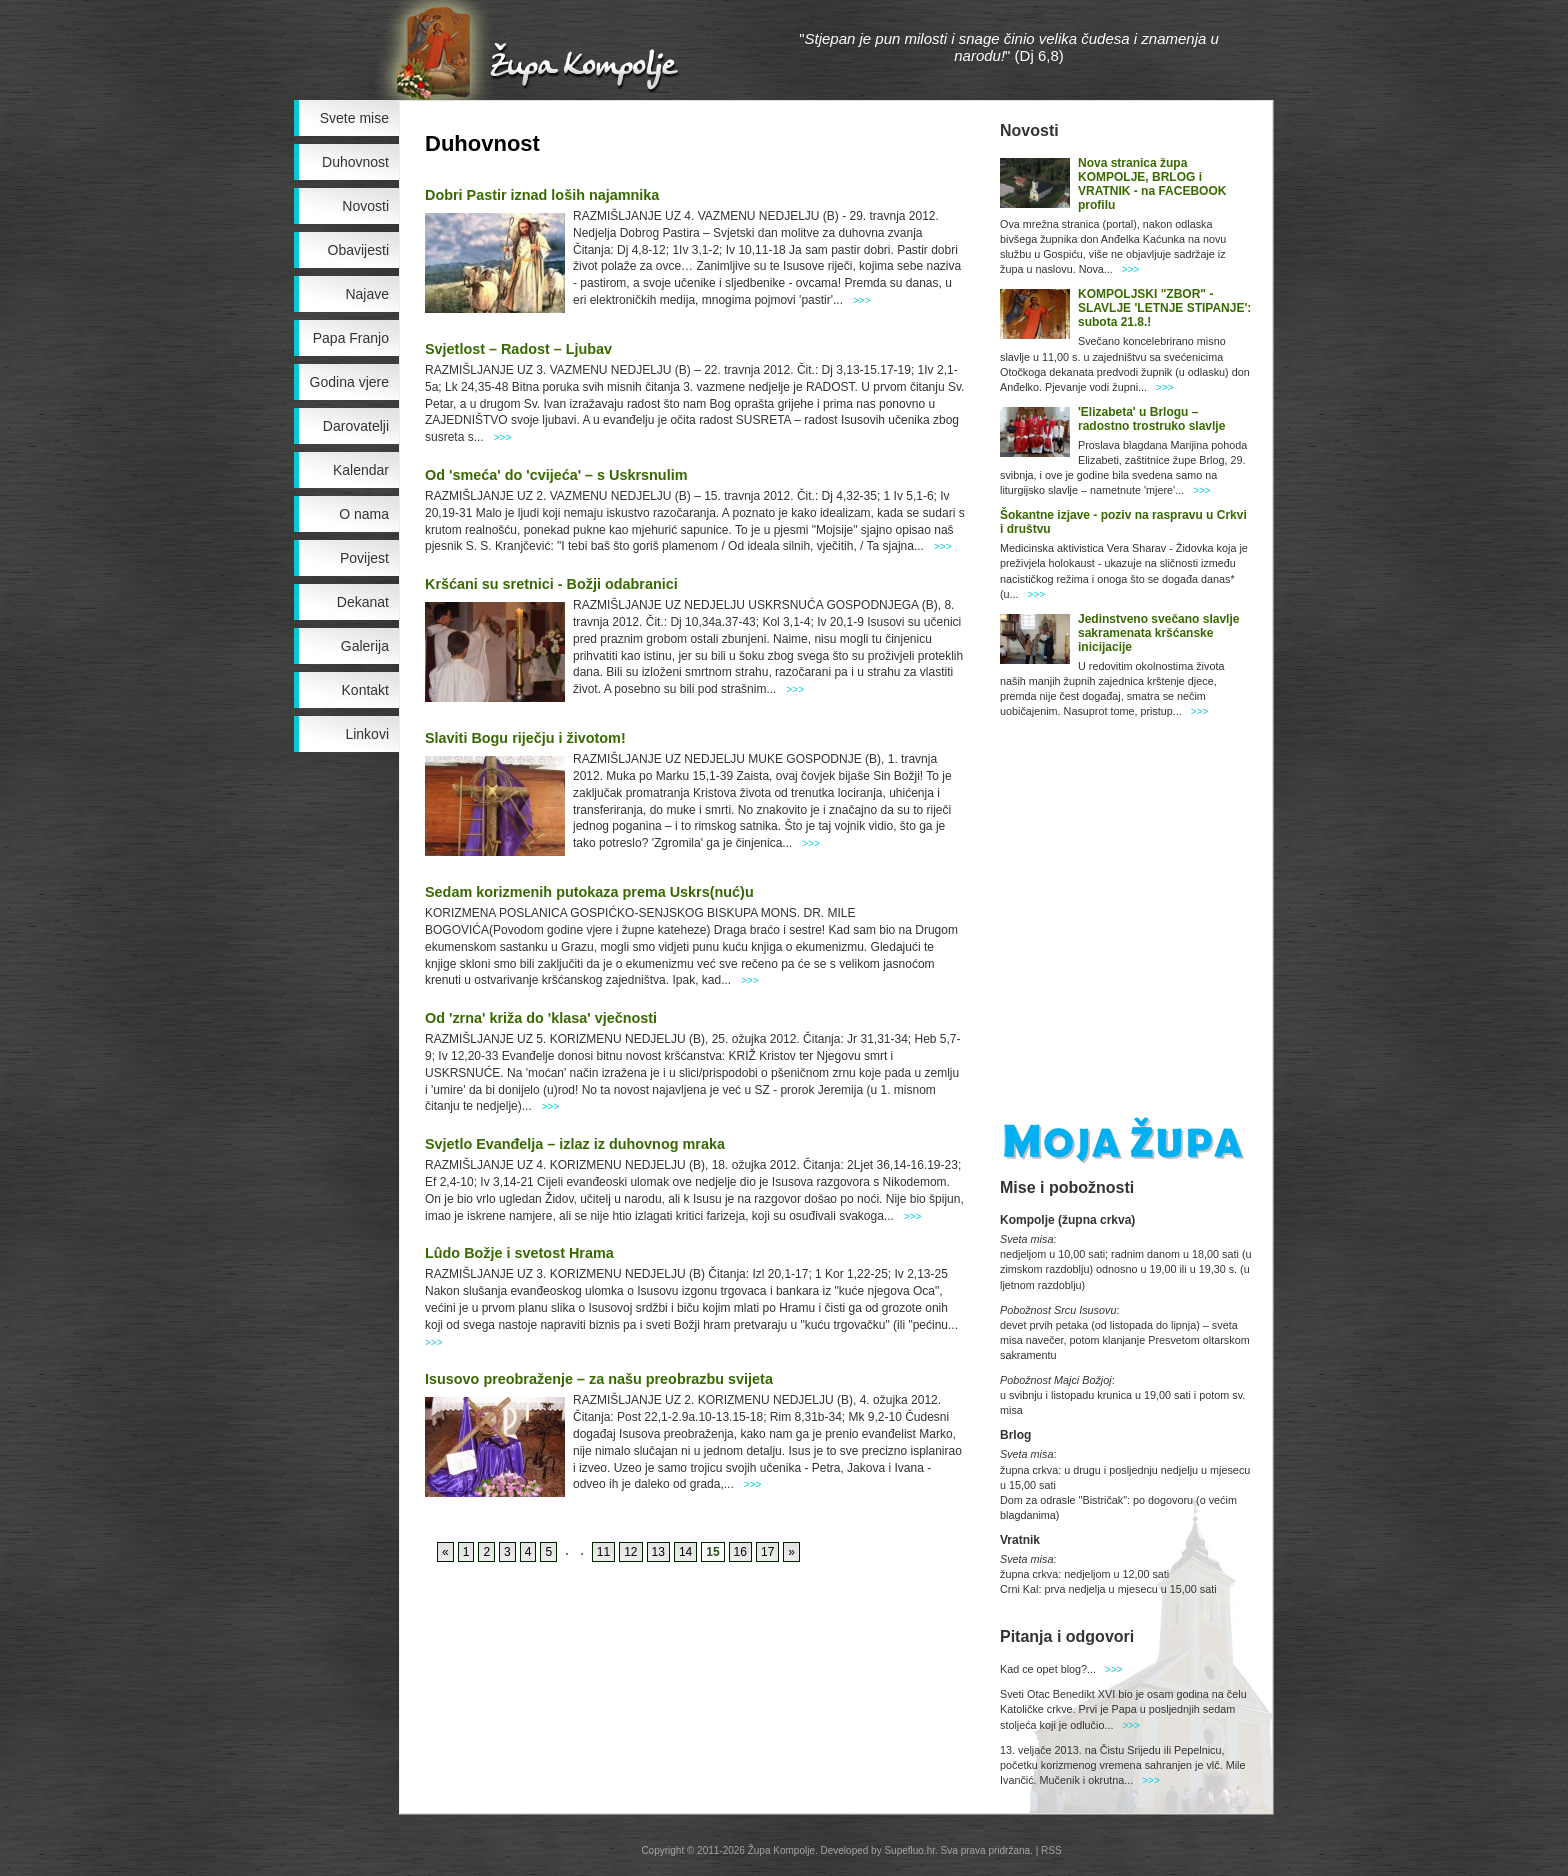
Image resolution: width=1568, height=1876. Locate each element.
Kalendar (361, 470)
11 (603, 1552)
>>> (862, 300)
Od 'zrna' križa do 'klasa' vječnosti (541, 1018)
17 (767, 1552)
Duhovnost (355, 162)
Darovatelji (356, 426)
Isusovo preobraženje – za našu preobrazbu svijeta (599, 1379)
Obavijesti (358, 250)
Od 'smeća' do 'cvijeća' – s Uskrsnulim (556, 475)
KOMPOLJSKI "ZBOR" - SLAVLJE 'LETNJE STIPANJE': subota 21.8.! (1164, 308)
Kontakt (365, 690)
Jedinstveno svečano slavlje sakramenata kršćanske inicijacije (1158, 633)
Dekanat (363, 602)
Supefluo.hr (909, 1850)
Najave (367, 294)
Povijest (364, 558)
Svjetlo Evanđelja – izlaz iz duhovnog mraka (575, 1144)
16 (740, 1552)
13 (658, 1552)
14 (685, 1552)
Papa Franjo (351, 338)
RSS (1051, 1850)
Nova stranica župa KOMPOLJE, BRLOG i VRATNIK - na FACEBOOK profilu (1152, 184)
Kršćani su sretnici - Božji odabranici (551, 584)
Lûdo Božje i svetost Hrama (519, 1253)
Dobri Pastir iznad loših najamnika (542, 195)
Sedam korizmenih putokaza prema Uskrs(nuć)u (589, 892)
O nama (364, 514)
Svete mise (354, 118)
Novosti (365, 206)
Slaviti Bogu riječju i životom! (525, 738)
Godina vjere (349, 382)
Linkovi (367, 734)
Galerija (365, 646)
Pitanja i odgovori (1067, 1636)
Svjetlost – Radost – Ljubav (518, 349)
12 (630, 1552)
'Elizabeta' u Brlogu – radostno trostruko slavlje (1151, 419)
